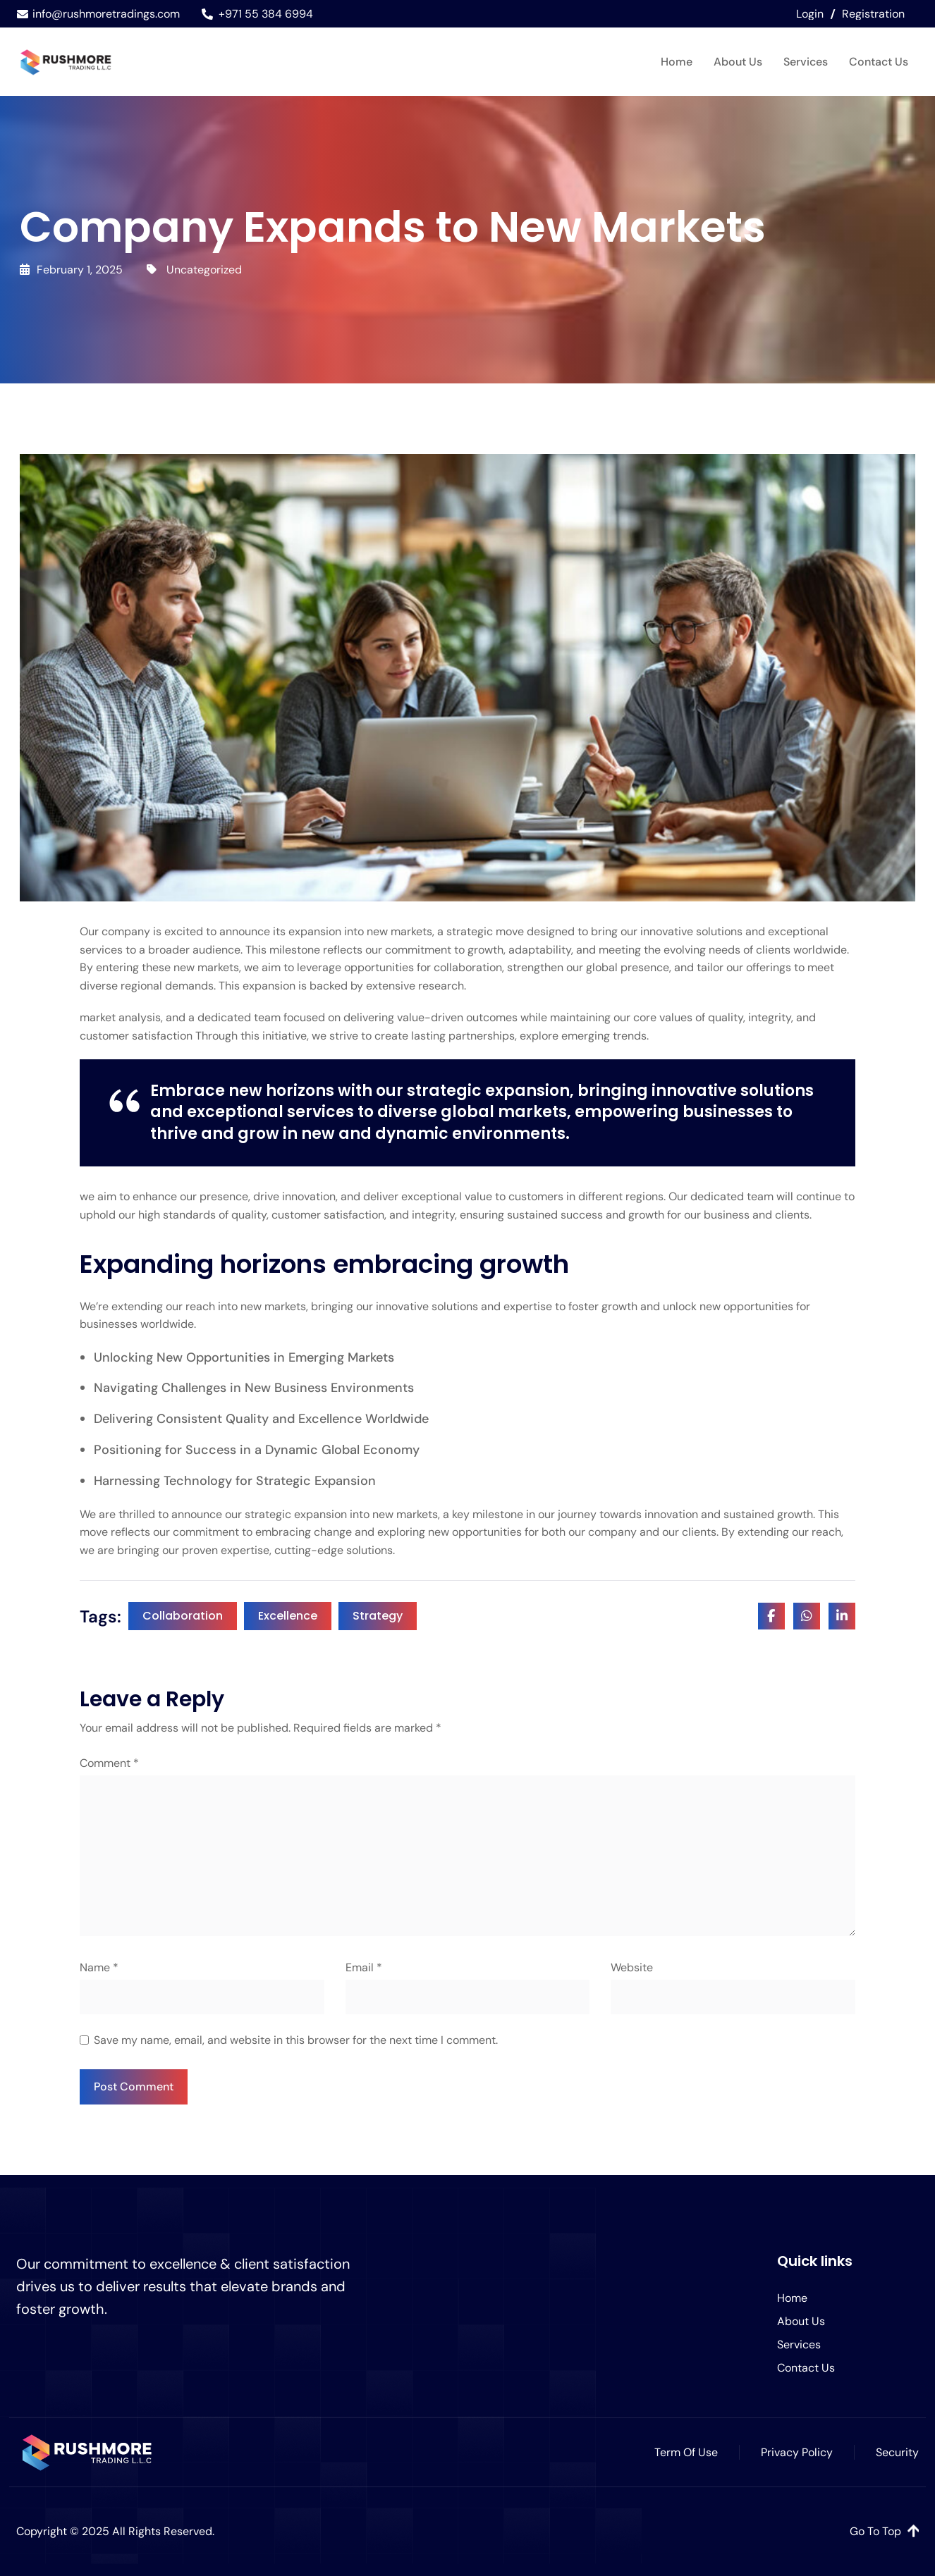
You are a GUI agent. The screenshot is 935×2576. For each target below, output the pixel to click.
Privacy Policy (797, 2452)
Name (99, 1967)
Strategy (378, 1616)
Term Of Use (686, 2452)
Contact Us (878, 61)
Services (805, 61)
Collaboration (182, 1616)
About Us (738, 61)
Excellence (287, 1616)
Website (632, 1967)
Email (364, 1967)
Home (676, 61)
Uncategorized (204, 269)
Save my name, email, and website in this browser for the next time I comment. (296, 2040)
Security (897, 2452)
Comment (109, 1763)
